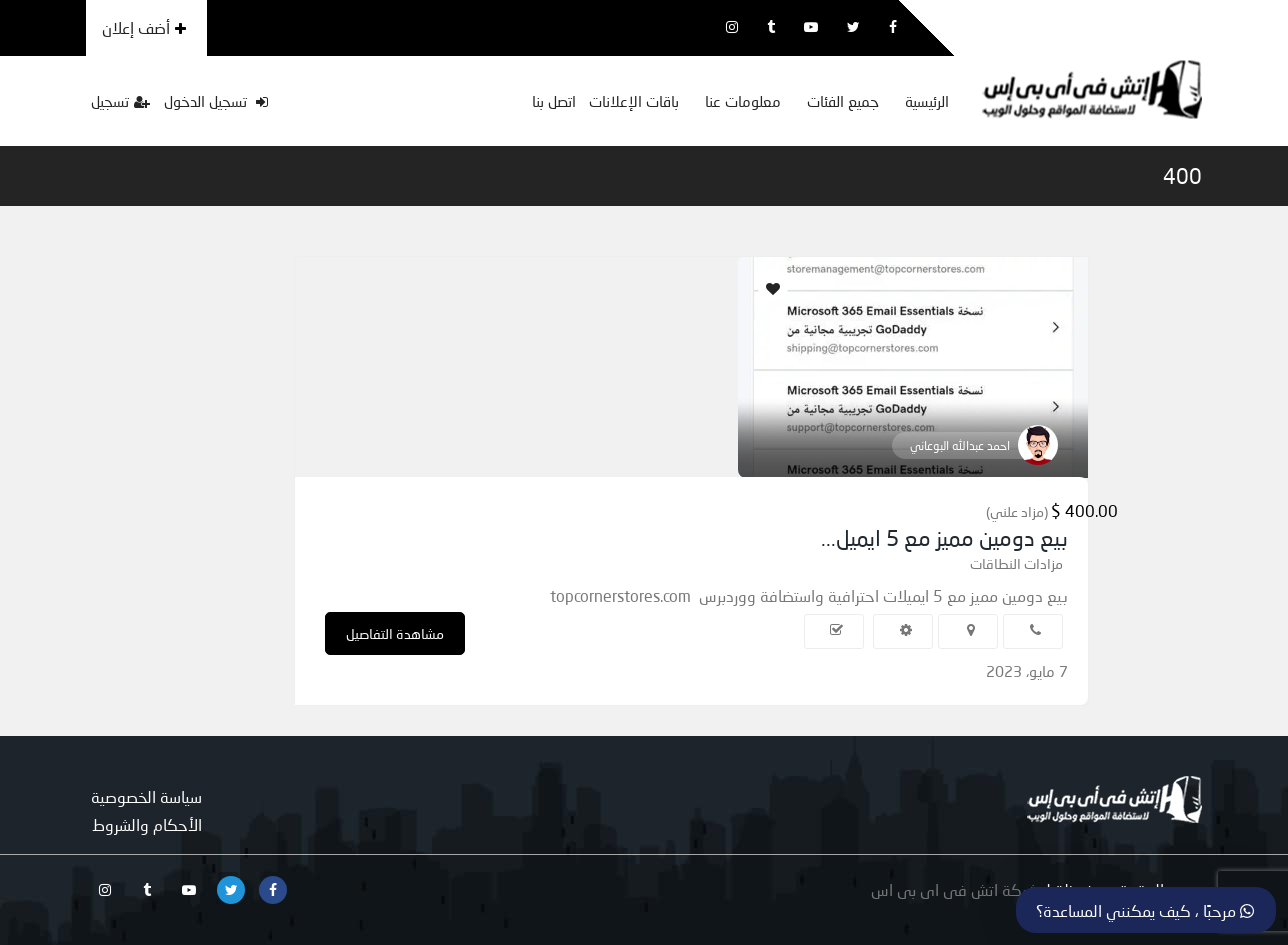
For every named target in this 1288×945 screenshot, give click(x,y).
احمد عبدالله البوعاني (960, 445)
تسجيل (120, 101)
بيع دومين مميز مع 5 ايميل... (944, 537)
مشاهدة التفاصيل (395, 633)
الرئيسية (927, 101)
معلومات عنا (743, 101)
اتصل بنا (554, 101)
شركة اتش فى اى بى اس (955, 889)
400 (1182, 176)
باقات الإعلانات (634, 101)
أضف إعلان (144, 27)
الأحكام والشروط (147, 824)
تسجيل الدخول (216, 101)
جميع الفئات (843, 101)
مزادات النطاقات (1016, 563)
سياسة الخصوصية (146, 796)
